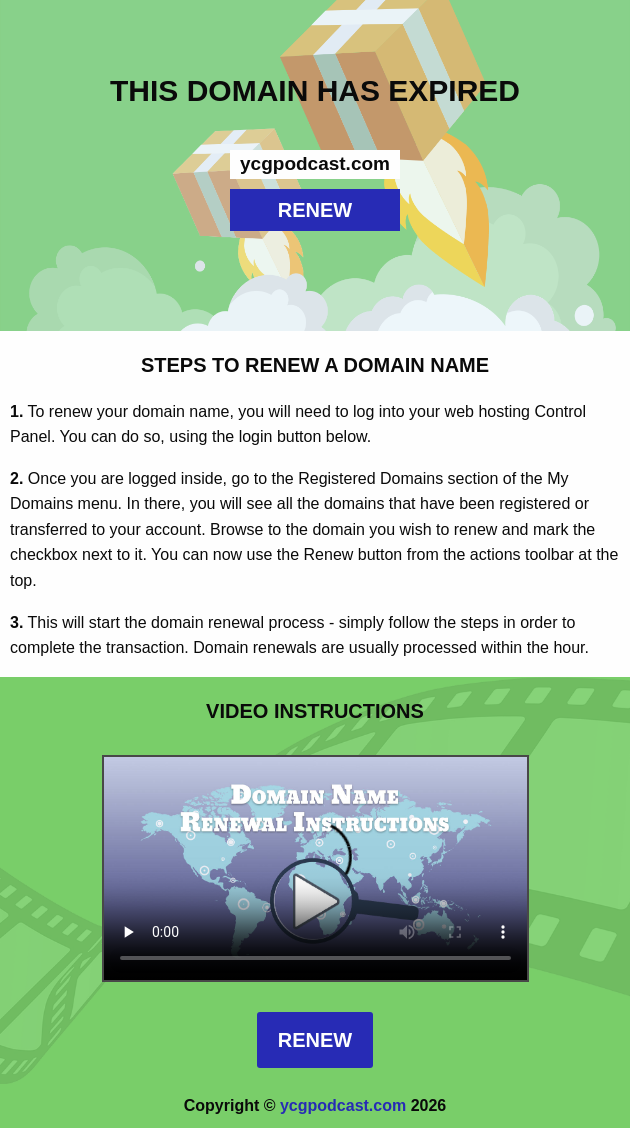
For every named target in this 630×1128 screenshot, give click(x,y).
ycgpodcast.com (343, 1105)
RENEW (315, 210)
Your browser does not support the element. (315, 868)
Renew (315, 1040)
